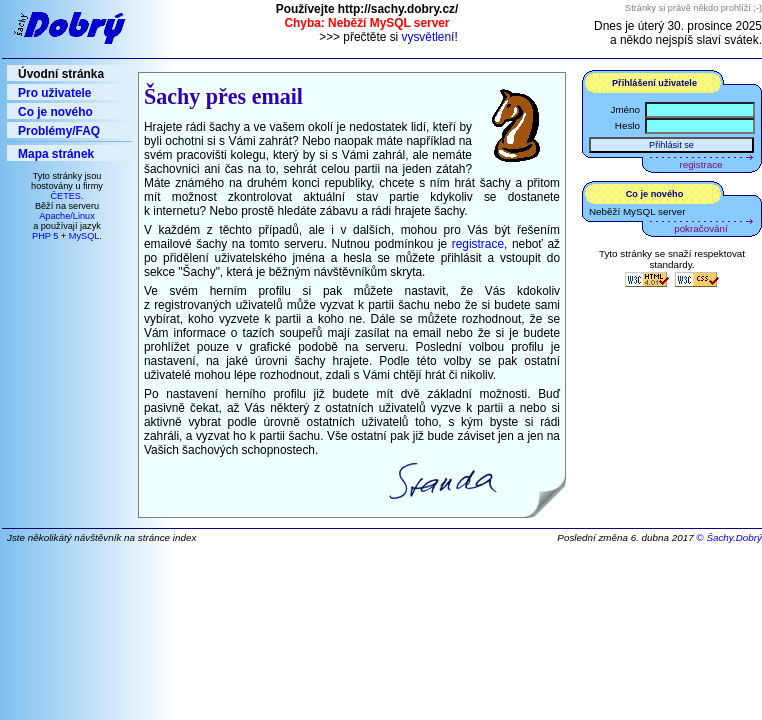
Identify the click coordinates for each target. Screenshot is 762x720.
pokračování (700, 228)
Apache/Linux (67, 216)
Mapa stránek (56, 154)
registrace (478, 244)
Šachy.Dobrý (734, 537)
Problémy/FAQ (59, 131)
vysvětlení (428, 37)
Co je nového (55, 112)
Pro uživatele (54, 93)
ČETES (65, 196)
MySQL (84, 236)
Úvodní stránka (61, 74)
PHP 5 (45, 236)
